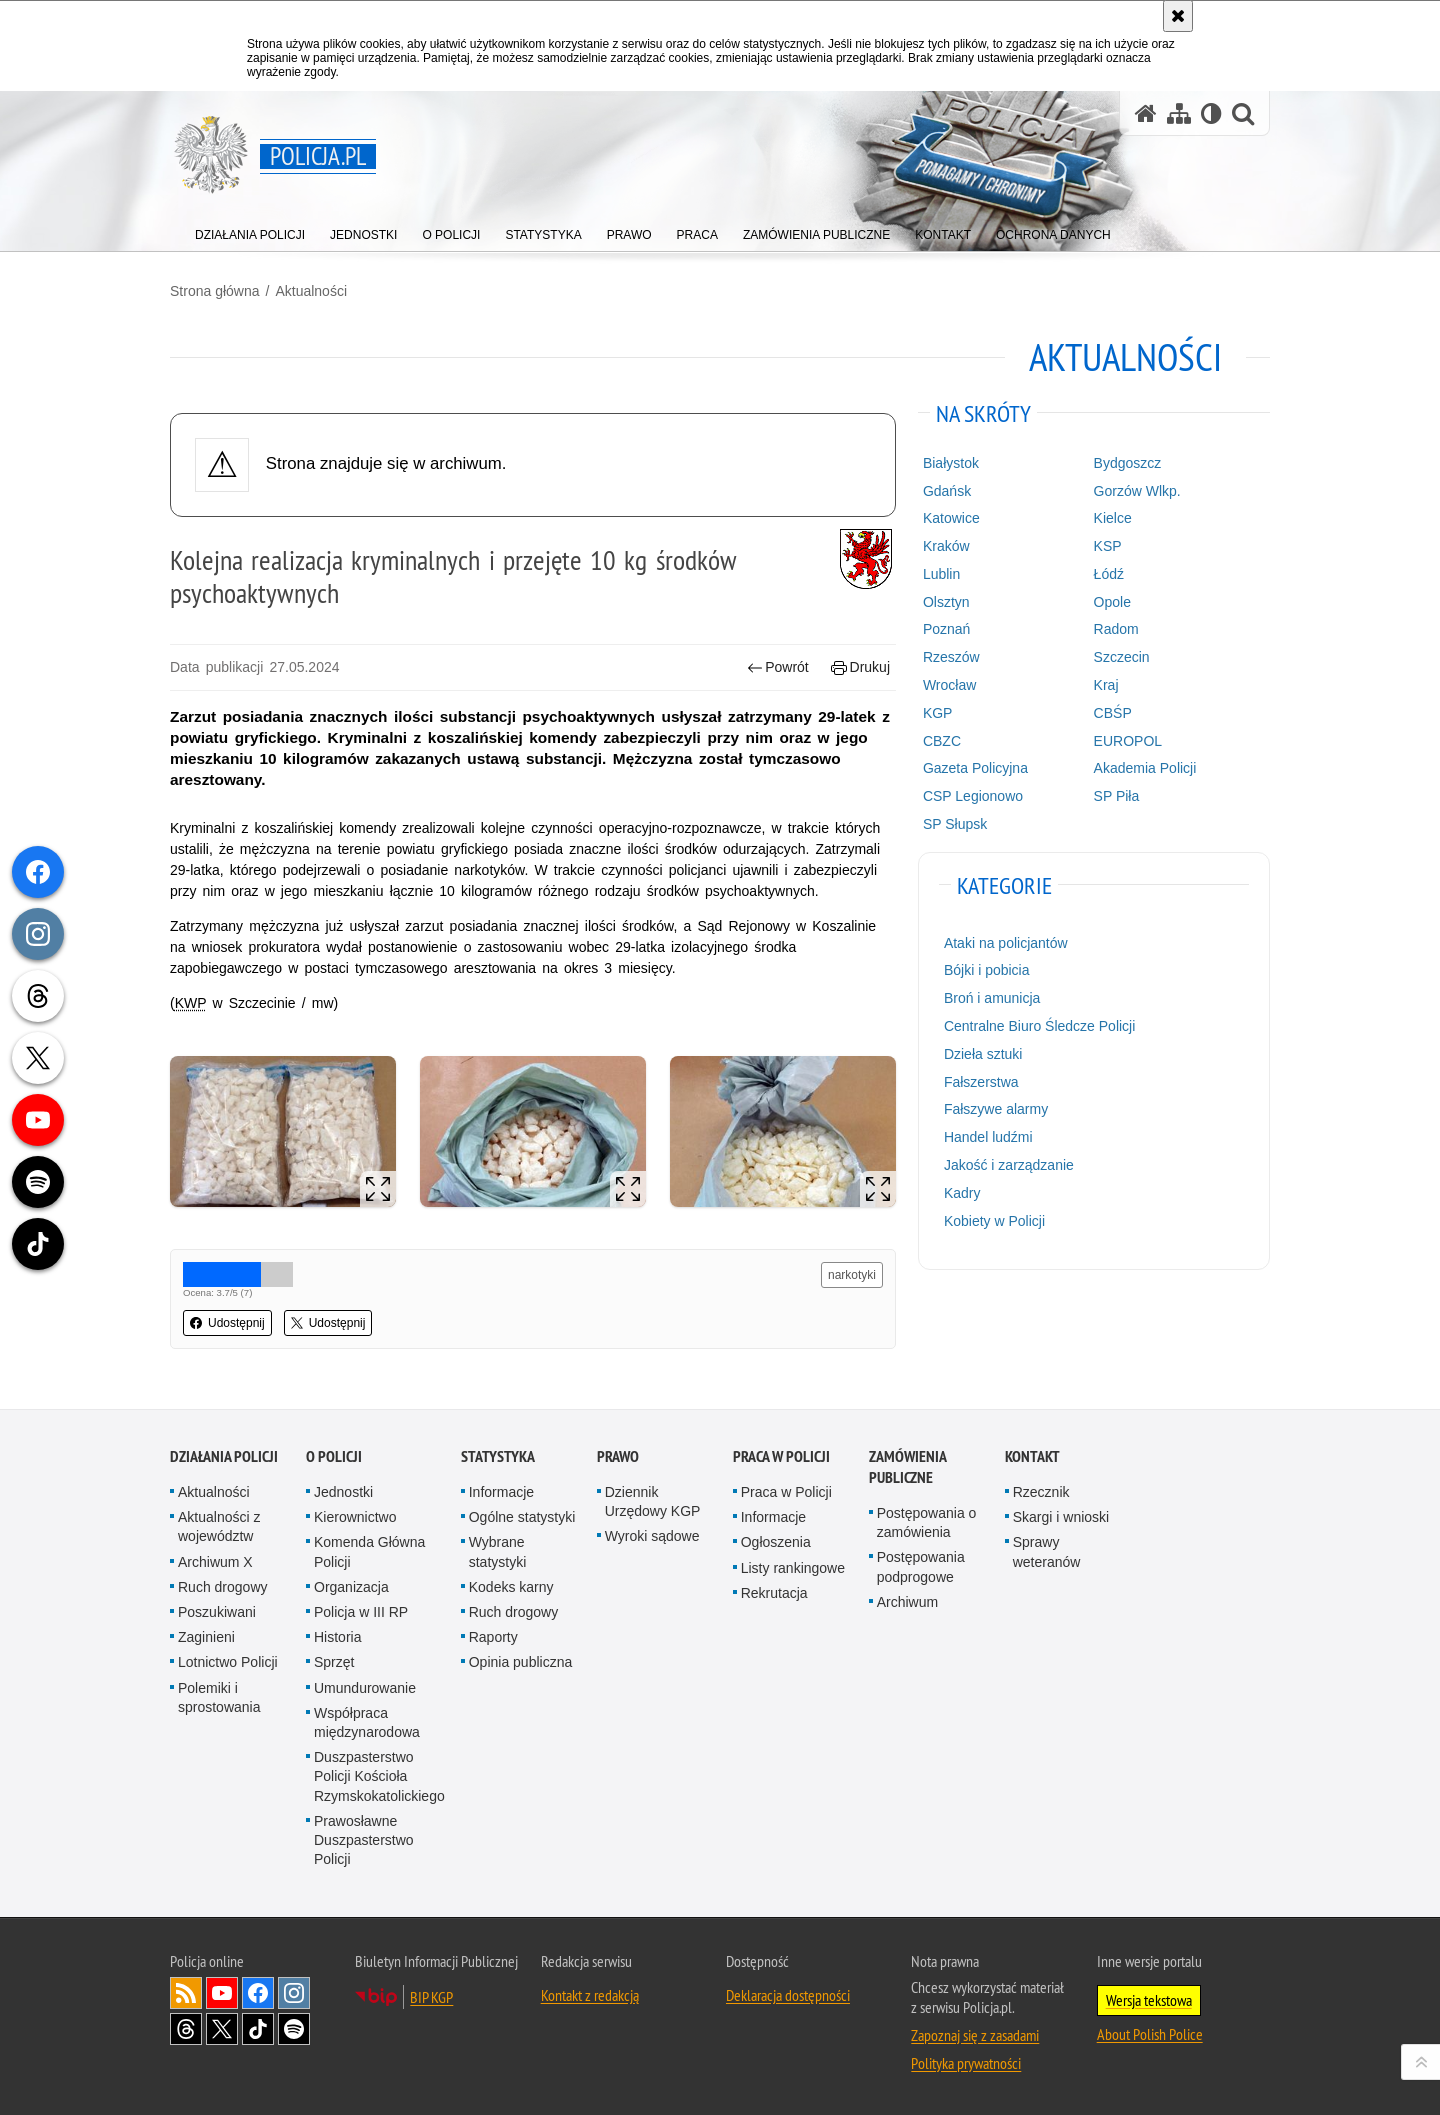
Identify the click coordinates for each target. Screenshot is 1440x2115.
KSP (1108, 546)
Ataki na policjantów (1006, 943)
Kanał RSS (186, 1993)
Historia (337, 1637)
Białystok (951, 463)
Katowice (951, 518)
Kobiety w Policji (994, 1221)
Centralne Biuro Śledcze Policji (1039, 1026)
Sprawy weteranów (1047, 1551)
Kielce (1113, 518)
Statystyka (498, 1456)
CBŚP (1113, 713)
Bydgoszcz (1128, 463)
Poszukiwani (217, 1612)
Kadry (962, 1193)
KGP (938, 713)
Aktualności (311, 291)
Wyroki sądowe (652, 1536)
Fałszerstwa (981, 1082)
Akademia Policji (1145, 768)
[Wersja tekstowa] (1211, 113)
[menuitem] (250, 230)
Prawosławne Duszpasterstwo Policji (364, 1840)
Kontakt (1032, 1456)
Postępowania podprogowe (921, 1566)
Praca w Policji (781, 1456)
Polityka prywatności (966, 2063)
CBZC (942, 741)
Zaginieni (206, 1637)
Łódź (1109, 574)
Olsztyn (946, 602)
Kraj (1106, 685)
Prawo (618, 1456)
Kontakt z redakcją (590, 1995)
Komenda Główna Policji (369, 1551)
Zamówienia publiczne (907, 1467)
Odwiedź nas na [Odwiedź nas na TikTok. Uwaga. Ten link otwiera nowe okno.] (258, 2029)
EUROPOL (1128, 741)
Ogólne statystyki (522, 1517)
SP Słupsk (955, 824)
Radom (1116, 629)
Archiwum (907, 1602)
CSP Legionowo (973, 796)
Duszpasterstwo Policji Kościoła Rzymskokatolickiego (379, 1776)
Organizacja (351, 1587)
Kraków (946, 546)
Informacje (501, 1492)
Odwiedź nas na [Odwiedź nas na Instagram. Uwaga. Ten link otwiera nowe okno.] (294, 1993)
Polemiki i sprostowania (219, 1697)
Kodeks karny (511, 1587)
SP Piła (1117, 796)
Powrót (778, 667)
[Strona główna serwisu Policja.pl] (1146, 113)
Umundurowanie (365, 1688)
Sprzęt (334, 1662)
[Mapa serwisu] (1179, 113)
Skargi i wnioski (1061, 1517)
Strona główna (215, 291)
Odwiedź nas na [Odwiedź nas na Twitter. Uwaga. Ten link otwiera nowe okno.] (222, 2029)
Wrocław (949, 685)
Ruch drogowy (223, 1587)
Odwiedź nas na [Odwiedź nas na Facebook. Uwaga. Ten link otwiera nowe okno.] (258, 1993)
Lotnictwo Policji (228, 1662)
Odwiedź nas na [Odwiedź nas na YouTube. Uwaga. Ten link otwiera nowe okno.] (222, 1993)
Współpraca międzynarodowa (367, 1722)
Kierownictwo (355, 1517)
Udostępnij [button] (227, 1323)
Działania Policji (224, 1456)
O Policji (334, 1456)
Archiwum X (215, 1562)
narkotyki (852, 1275)
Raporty (493, 1637)
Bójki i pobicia (987, 970)
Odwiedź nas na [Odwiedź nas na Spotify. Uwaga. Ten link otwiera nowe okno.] (294, 2029)
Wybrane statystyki (498, 1551)
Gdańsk (947, 491)
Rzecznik (1041, 1492)
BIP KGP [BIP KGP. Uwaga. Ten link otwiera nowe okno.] (431, 1997)
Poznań (946, 629)
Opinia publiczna (521, 1662)
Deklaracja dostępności (788, 1995)
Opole (1112, 602)
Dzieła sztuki (983, 1054)
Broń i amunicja (992, 998)
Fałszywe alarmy (996, 1109)
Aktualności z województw (219, 1526)
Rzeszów (951, 657)
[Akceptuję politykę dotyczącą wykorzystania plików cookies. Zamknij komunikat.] (1178, 16)
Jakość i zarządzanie (1009, 1165)
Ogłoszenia (776, 1542)
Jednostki (343, 1492)
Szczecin (1122, 657)
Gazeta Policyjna (975, 768)
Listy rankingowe (793, 1568)
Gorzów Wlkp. (1137, 491)
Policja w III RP (361, 1612)
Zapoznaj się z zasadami (975, 2035)
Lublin (941, 574)
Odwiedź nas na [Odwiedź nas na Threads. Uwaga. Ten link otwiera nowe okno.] (186, 2029)
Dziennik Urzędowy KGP (653, 1501)
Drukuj (860, 667)
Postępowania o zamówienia (927, 1522)
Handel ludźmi (988, 1137)
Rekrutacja (774, 1593)
